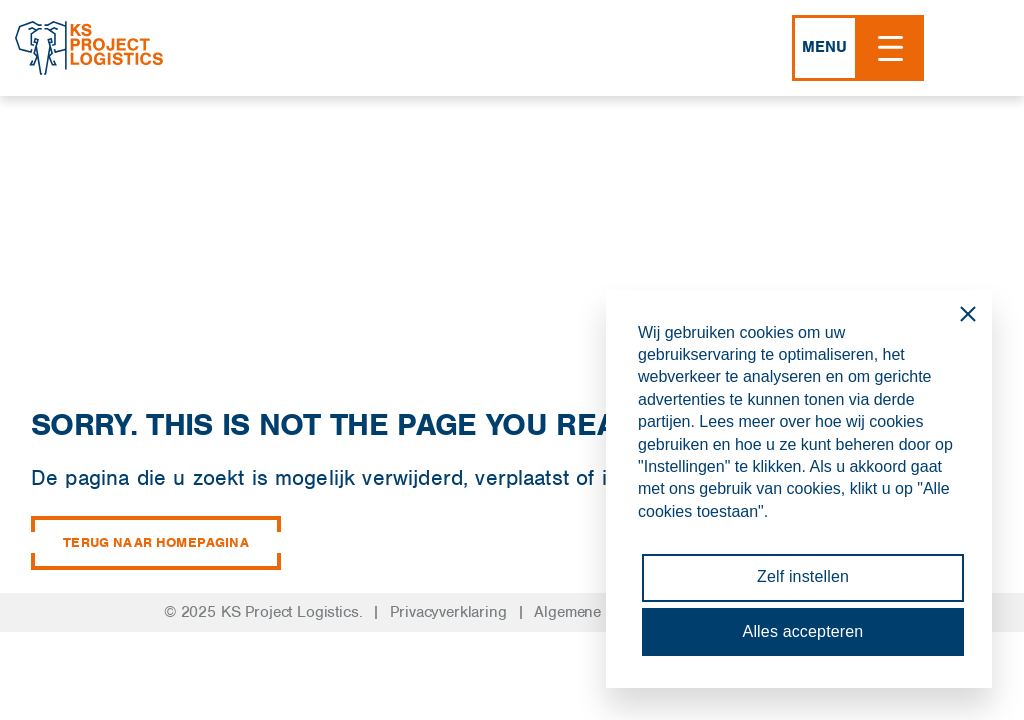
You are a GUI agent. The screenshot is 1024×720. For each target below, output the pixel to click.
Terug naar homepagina (156, 543)
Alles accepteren (803, 631)
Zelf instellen (803, 576)
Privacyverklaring (448, 612)
